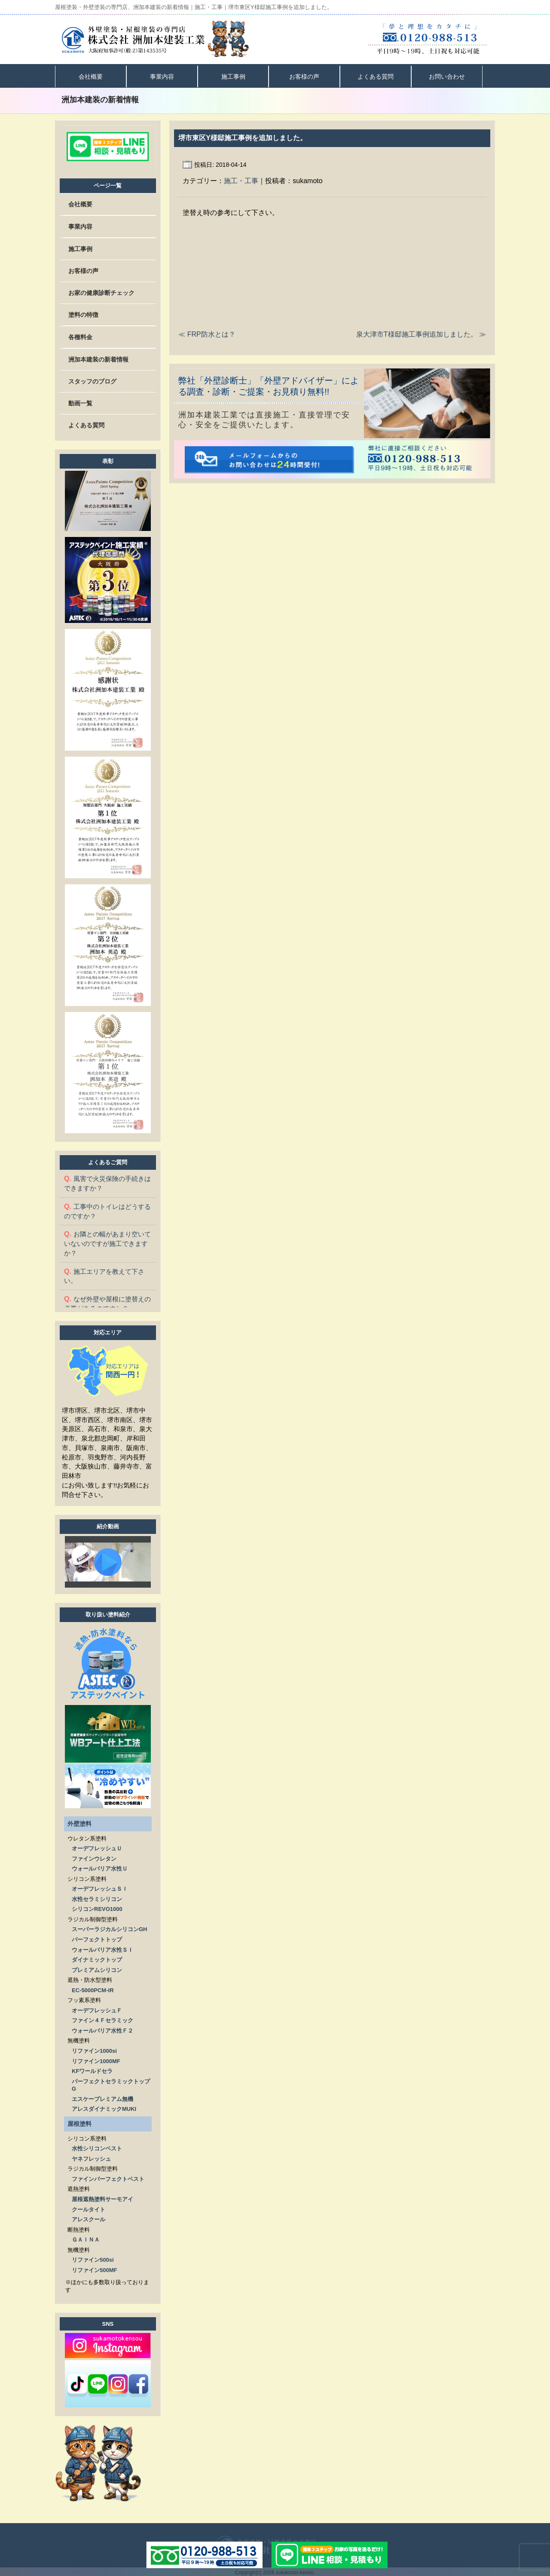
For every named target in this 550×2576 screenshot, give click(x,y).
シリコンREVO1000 (97, 1907)
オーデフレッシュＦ (97, 2009)
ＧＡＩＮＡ (86, 2238)
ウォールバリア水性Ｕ (100, 1867)
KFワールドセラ (92, 2069)
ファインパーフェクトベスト (108, 2177)
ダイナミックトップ (97, 1958)
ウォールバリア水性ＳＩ (102, 1948)
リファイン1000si (94, 2049)
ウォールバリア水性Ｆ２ (102, 2029)
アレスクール (88, 2217)
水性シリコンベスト (97, 2147)
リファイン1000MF (96, 2059)
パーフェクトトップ (97, 1938)
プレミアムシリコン (97, 1968)
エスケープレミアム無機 (102, 2097)
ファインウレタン (94, 1857)
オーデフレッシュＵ (97, 1846)
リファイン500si (93, 2258)
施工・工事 (241, 180)
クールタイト (88, 2208)
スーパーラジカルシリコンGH (109, 1927)
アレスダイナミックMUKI (104, 2107)
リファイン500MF (94, 2268)
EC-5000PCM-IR (93, 1988)
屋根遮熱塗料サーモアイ (102, 2197)
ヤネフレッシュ (91, 2157)
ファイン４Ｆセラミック (102, 2018)
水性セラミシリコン (97, 1897)
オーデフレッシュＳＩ (100, 1887)
